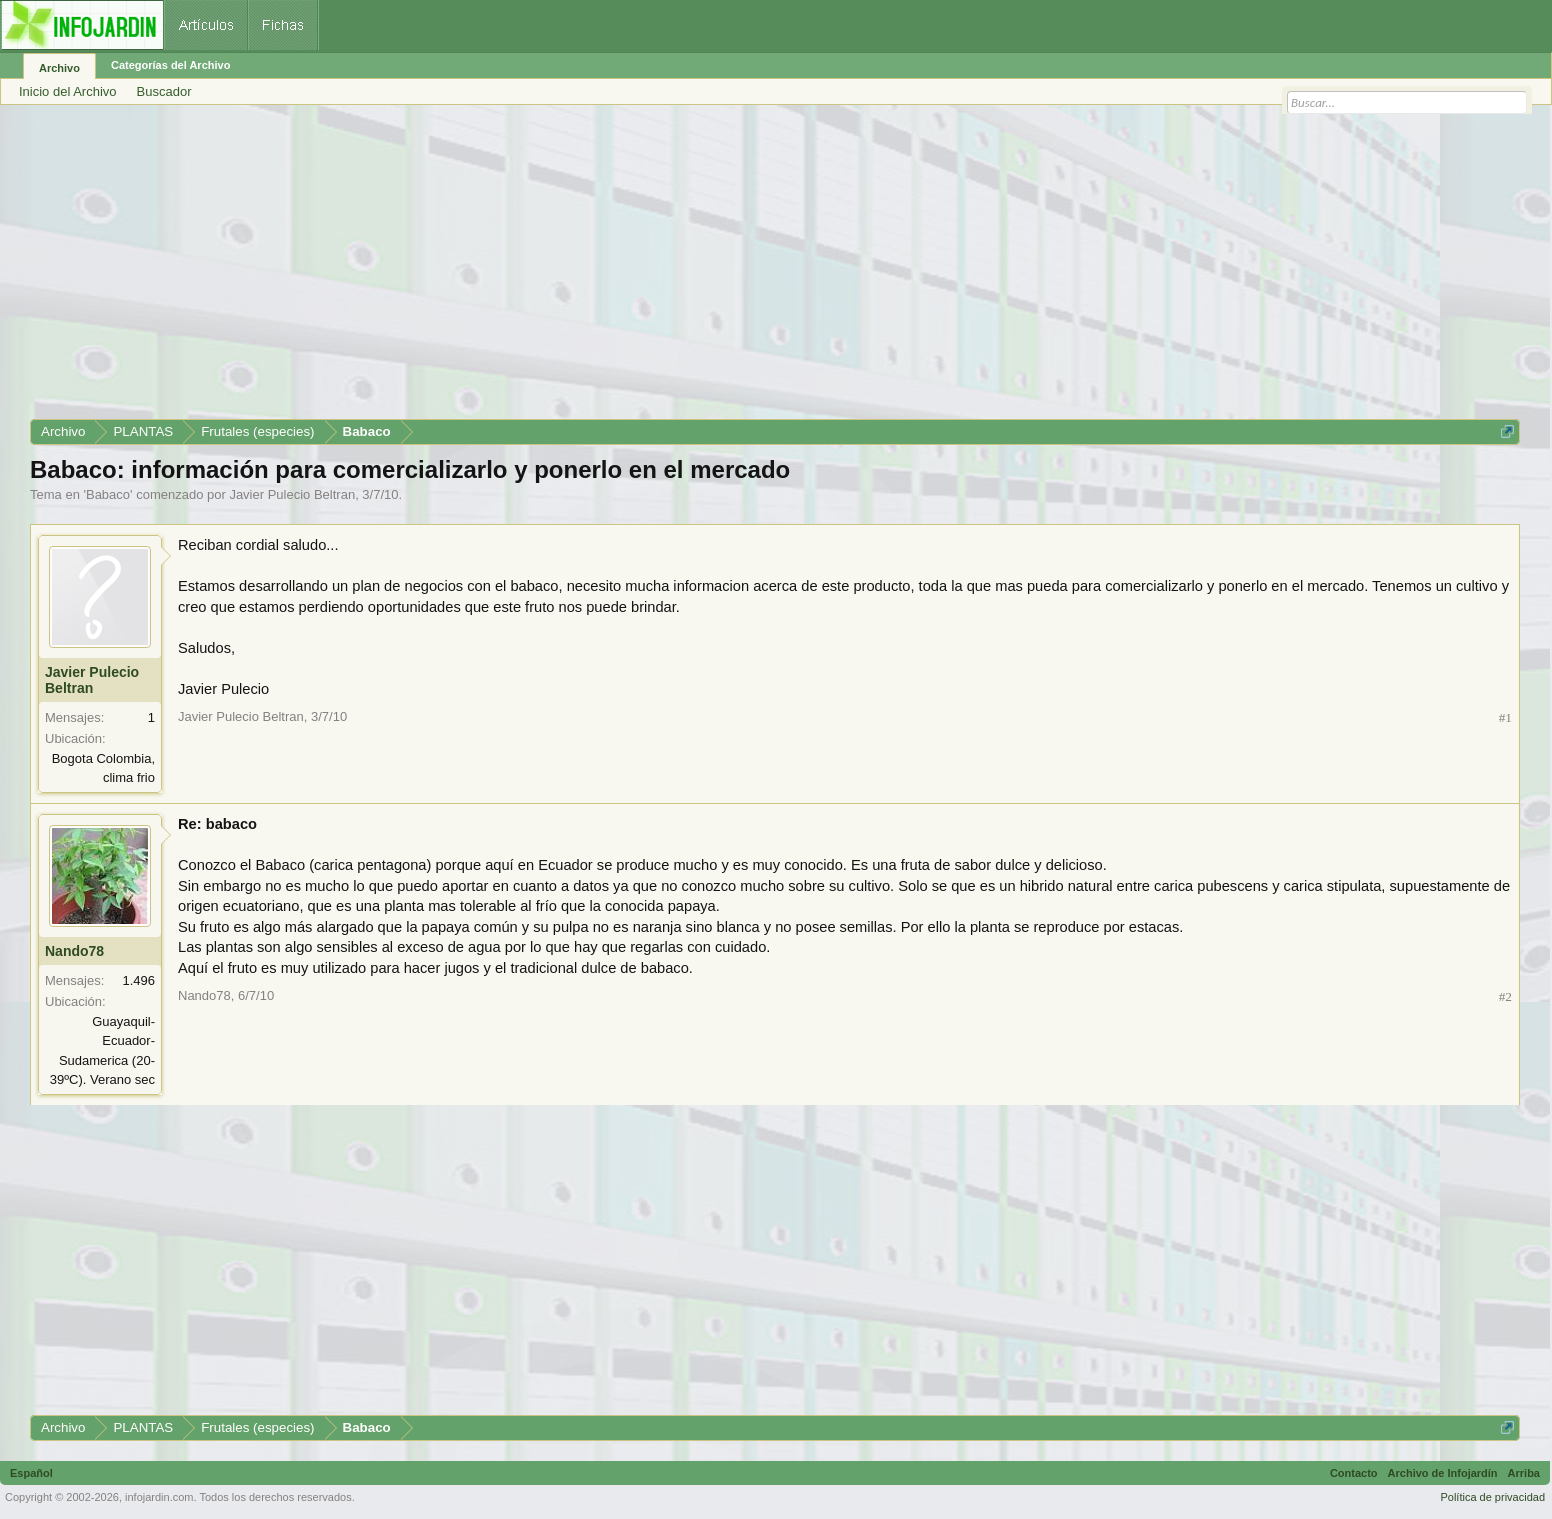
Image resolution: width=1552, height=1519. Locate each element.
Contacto (1354, 1473)
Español (31, 1473)
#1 (1505, 717)
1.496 (138, 980)
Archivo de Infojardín (1443, 1473)
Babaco (108, 494)
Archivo (59, 68)
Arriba (1524, 1473)
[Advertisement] (630, 269)
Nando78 (74, 951)
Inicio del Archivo (68, 91)
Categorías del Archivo (170, 65)
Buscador (164, 91)
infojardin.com (159, 1497)
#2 (1505, 996)
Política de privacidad (1492, 1497)
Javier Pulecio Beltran (292, 494)
